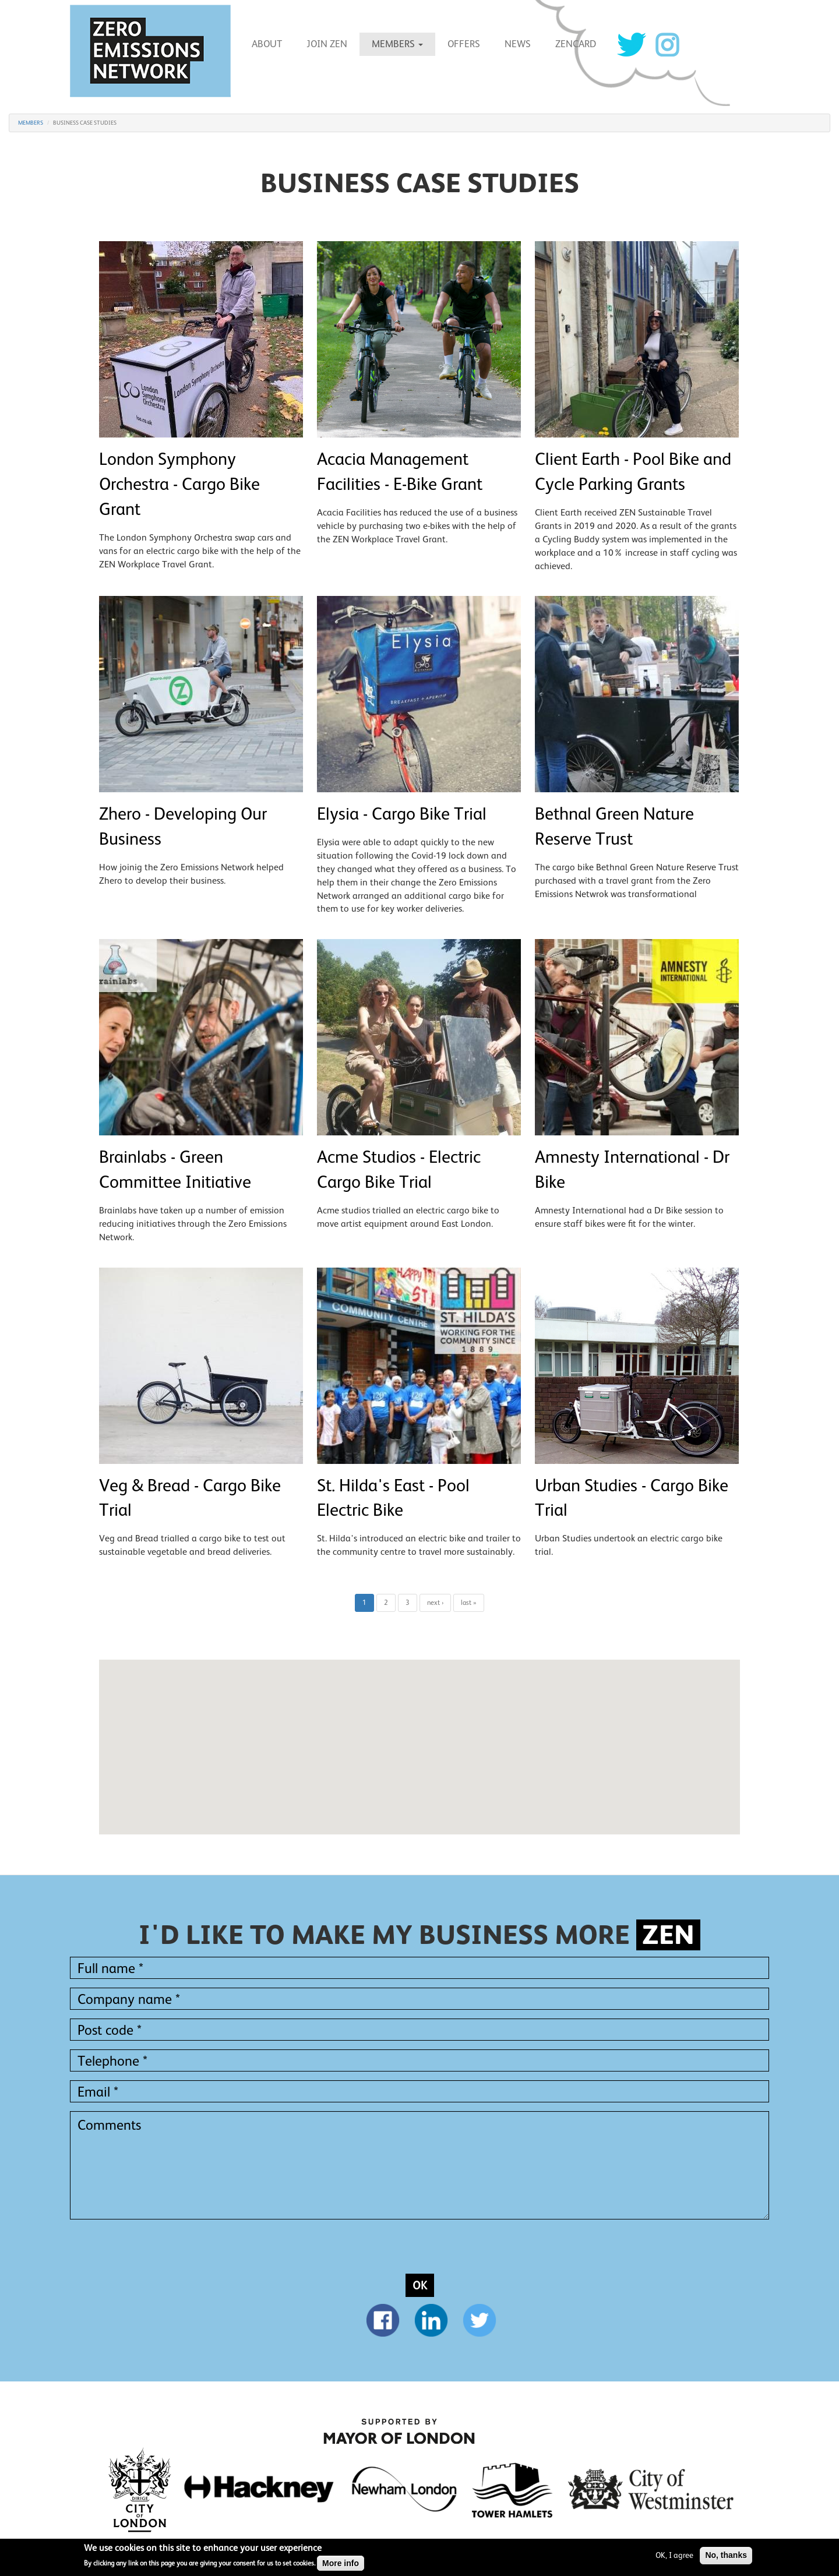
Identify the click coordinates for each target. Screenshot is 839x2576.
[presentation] (158, 2251)
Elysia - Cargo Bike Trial (402, 814)
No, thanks (726, 2555)
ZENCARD (575, 44)
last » (469, 1602)
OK (420, 2285)
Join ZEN (326, 44)
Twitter (631, 45)
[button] (419, 1736)
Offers (463, 44)
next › (435, 1602)
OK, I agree (674, 2555)
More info (340, 2563)
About (267, 44)
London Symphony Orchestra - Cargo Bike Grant (179, 484)
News (518, 44)
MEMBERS (397, 44)
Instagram (667, 45)
